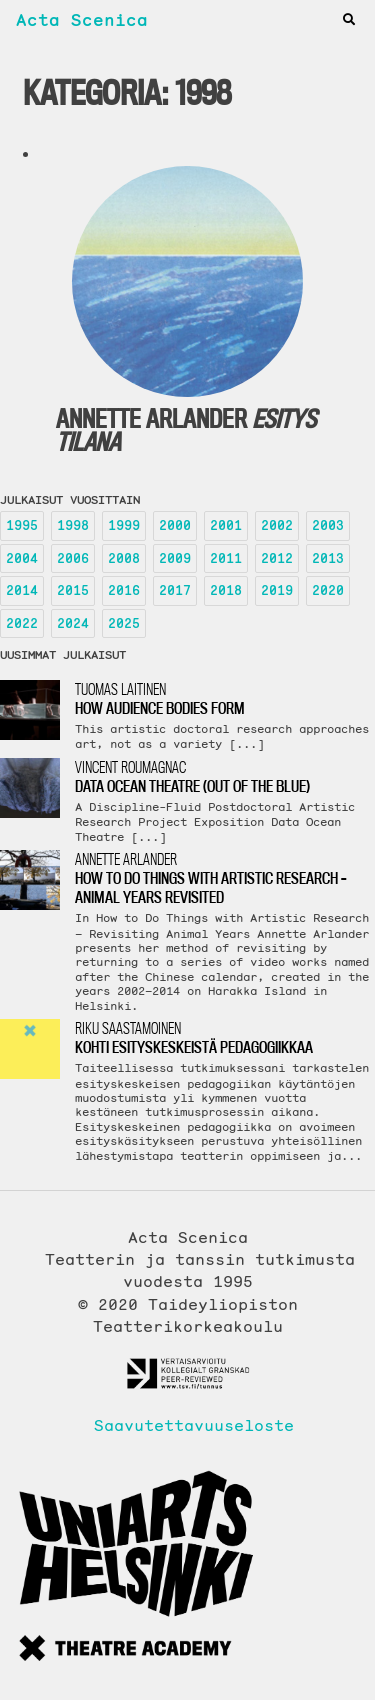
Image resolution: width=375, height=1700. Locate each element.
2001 (226, 525)
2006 (73, 558)
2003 (328, 525)
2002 (277, 525)
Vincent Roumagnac (225, 776)
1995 (22, 525)
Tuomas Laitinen (225, 698)
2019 (277, 590)
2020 (328, 590)
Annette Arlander (225, 878)
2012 (277, 558)
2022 (22, 623)
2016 (124, 590)
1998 (73, 525)
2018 (226, 590)
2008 (124, 558)
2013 (328, 558)
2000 (175, 525)
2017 (175, 590)
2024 (73, 623)
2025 (124, 623)
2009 (175, 558)
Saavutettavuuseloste (188, 1425)
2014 (22, 590)
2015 (73, 590)
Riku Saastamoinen (225, 1037)
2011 (226, 558)
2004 (22, 558)
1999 (124, 525)
